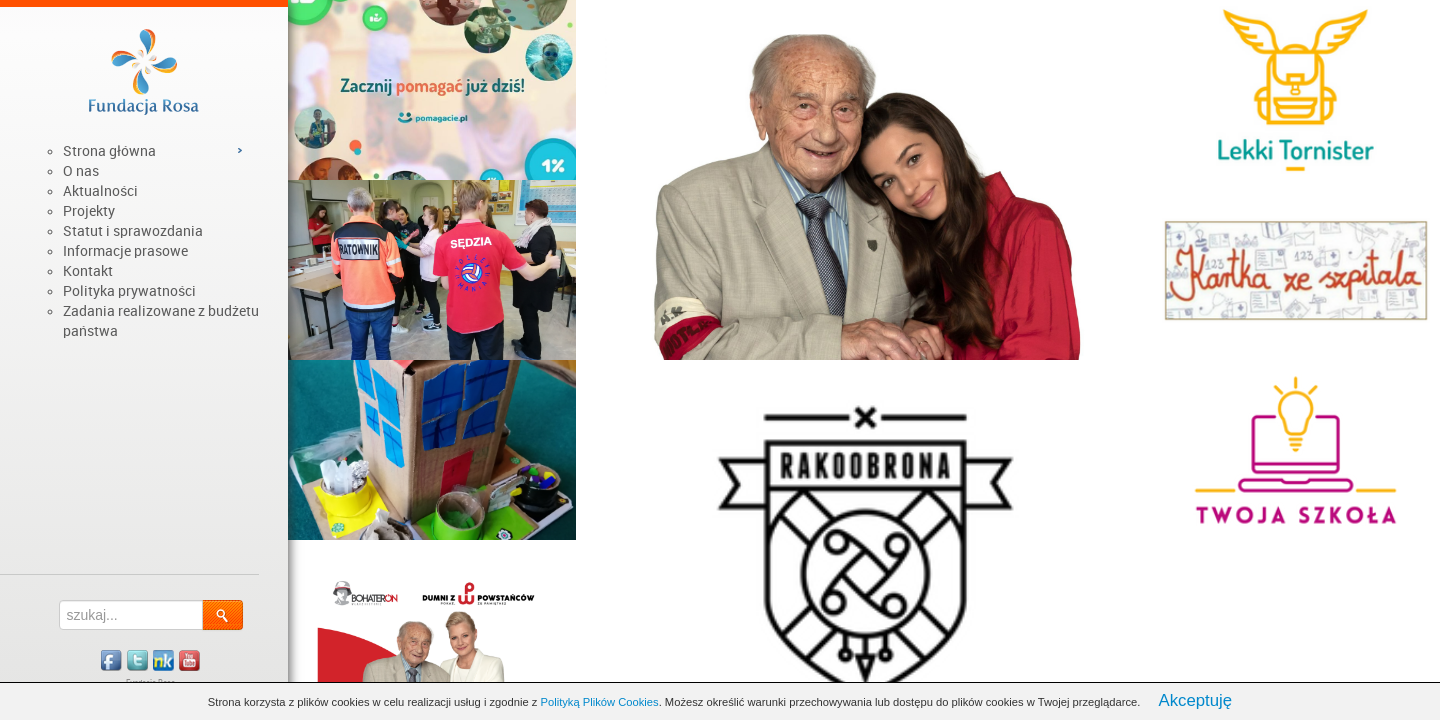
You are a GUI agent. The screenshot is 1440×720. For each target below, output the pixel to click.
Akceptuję (1195, 700)
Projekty (89, 211)
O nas (81, 171)
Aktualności (100, 191)
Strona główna (109, 151)
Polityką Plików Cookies (600, 702)
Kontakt (88, 271)
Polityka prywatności (129, 291)
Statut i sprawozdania (133, 231)
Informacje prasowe (125, 251)
